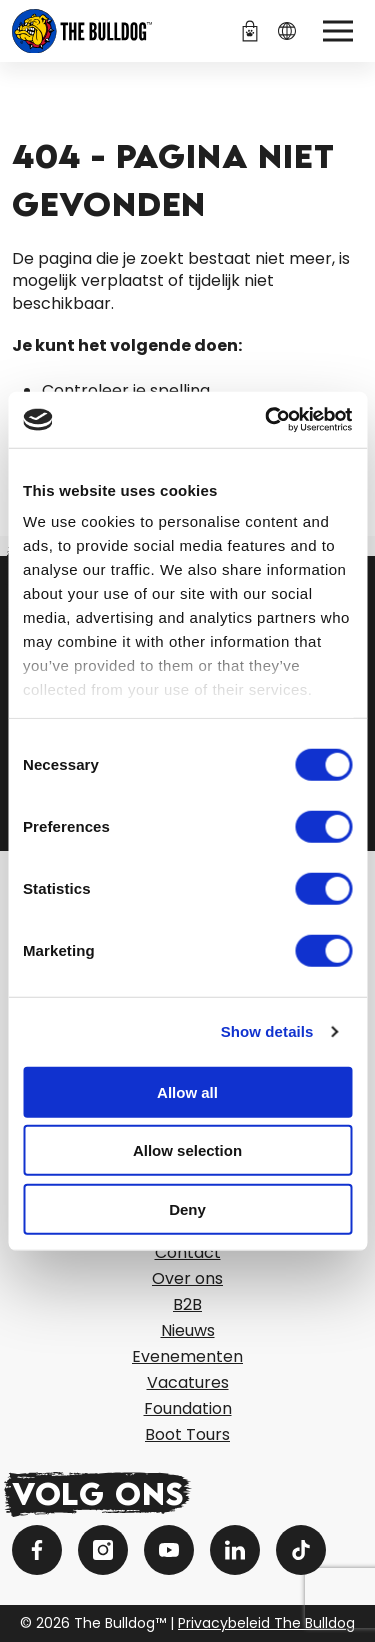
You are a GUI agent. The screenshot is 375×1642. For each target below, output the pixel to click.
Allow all (187, 1091)
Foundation (188, 1408)
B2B (187, 1304)
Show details (267, 1031)
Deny (187, 1208)
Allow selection (187, 1150)
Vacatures (188, 1382)
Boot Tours (187, 1434)
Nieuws (188, 1330)
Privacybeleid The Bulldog (266, 1623)
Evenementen (187, 1356)
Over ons (187, 1278)
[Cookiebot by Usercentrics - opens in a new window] (267, 420)
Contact (188, 1252)
